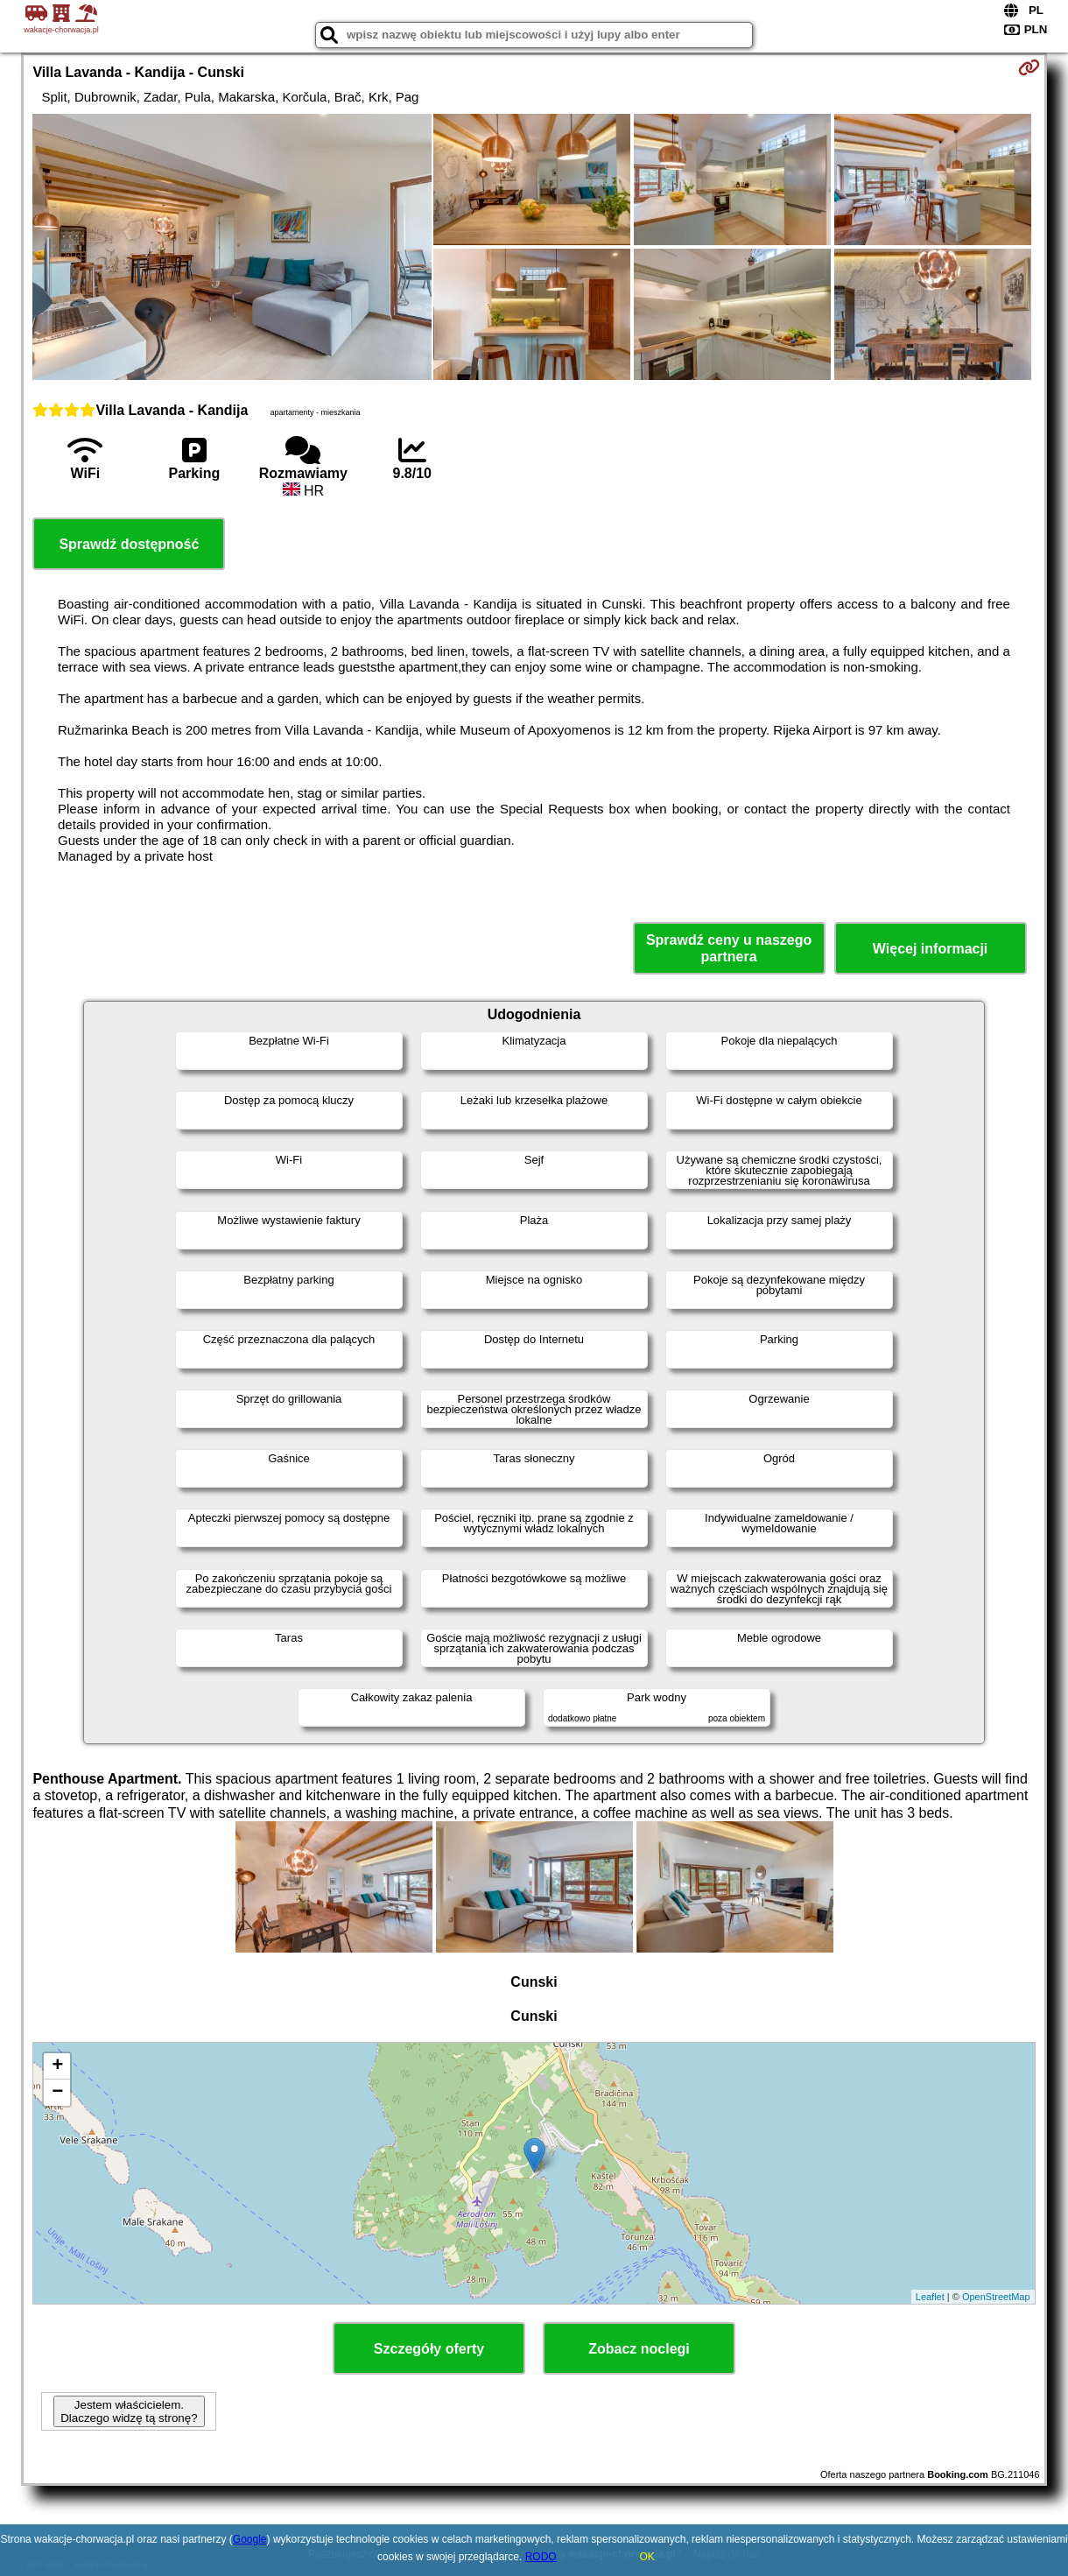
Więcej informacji (930, 948)
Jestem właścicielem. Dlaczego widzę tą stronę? (128, 2411)
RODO (541, 2557)
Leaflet (930, 2296)
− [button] (57, 2093)
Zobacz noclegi (639, 2348)
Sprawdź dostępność (129, 544)
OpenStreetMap (996, 2296)
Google (250, 2539)
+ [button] (57, 2066)
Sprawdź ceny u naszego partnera (729, 948)
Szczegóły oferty (429, 2348)
